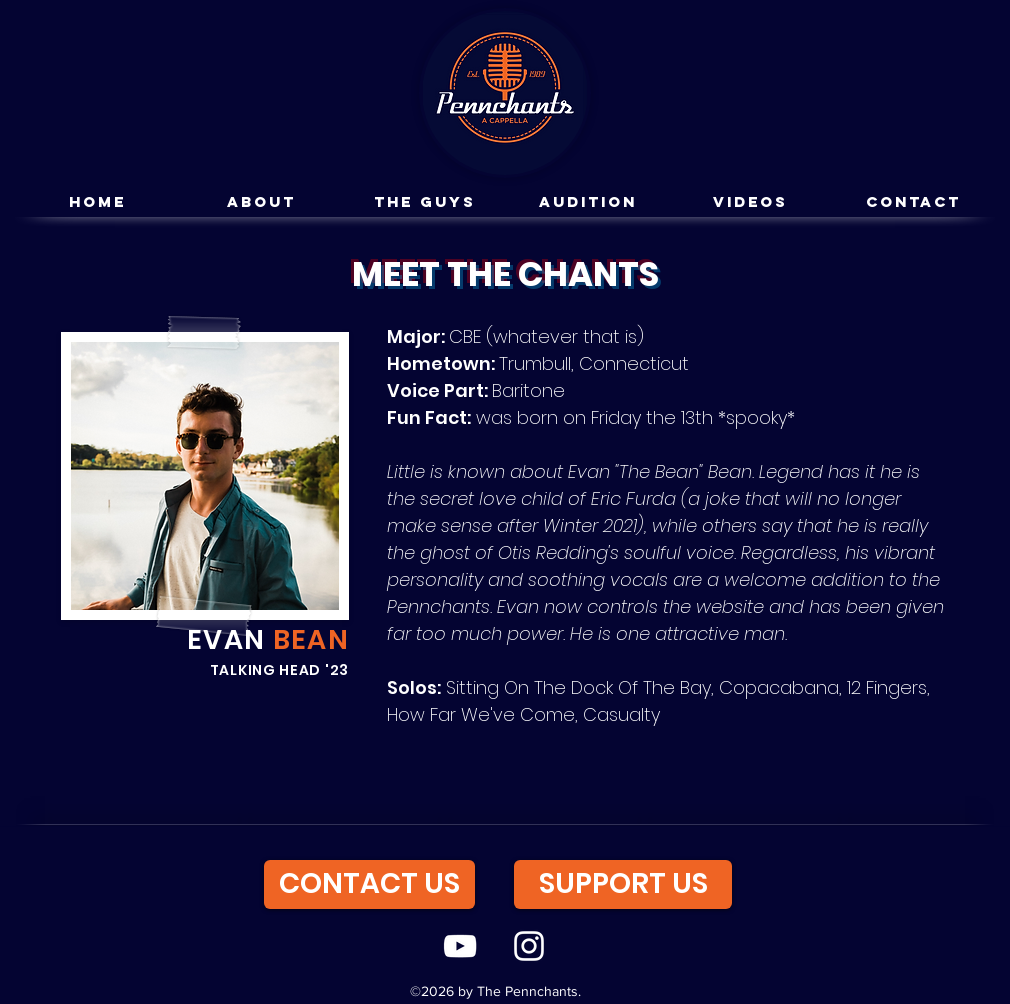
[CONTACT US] (369, 884)
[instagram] (529, 946)
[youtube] (460, 946)
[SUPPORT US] (623, 884)
